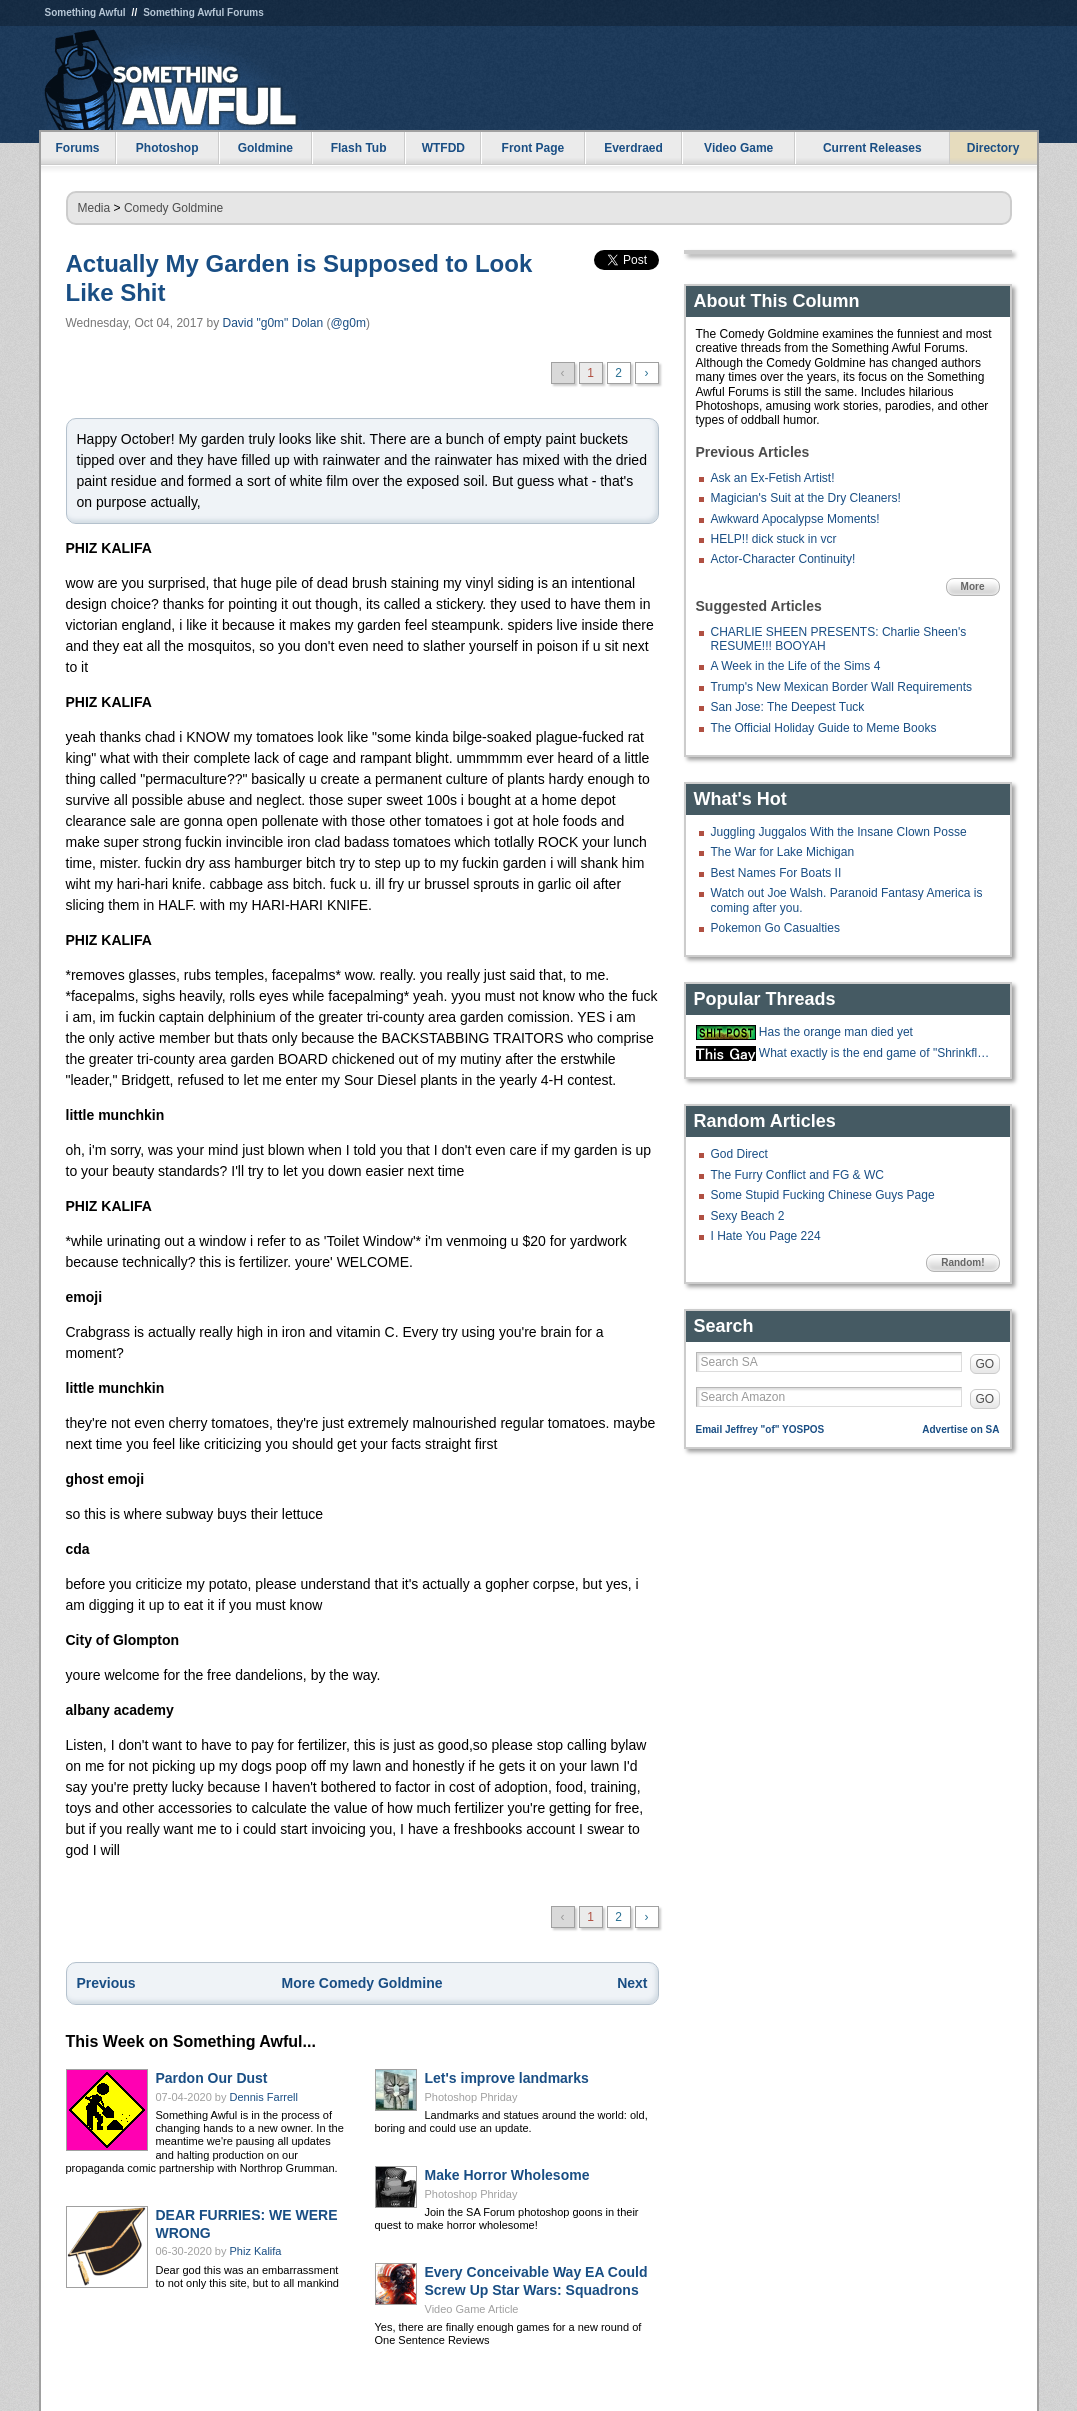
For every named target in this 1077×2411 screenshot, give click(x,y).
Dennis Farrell (264, 2097)
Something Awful (85, 12)
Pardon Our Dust (212, 2078)
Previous (106, 1983)
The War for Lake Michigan (783, 852)
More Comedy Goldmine (361, 1983)
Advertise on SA (960, 1429)
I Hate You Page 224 (766, 1236)
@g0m (348, 323)
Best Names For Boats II (776, 873)
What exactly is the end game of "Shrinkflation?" (877, 1053)
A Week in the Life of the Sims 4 (796, 666)
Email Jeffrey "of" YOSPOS (760, 1429)
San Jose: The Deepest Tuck (788, 707)
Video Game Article (472, 2309)
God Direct (739, 1154)
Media (94, 208)
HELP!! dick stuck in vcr (774, 539)
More (973, 586)
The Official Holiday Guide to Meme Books (824, 728)
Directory (993, 148)
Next (632, 1983)
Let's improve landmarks (507, 2078)
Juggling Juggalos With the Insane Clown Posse (839, 832)
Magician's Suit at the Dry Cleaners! (806, 498)
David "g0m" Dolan (273, 323)
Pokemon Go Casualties (775, 928)
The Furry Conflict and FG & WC (797, 1175)
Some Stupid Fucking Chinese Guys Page (823, 1195)
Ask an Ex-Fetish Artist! (773, 478)
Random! (962, 1262)
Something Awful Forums (203, 12)
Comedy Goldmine (173, 208)
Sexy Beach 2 (748, 1216)
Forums (77, 148)
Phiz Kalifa (256, 2251)
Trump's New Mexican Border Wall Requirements (841, 687)
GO (985, 1364)
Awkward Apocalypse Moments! (795, 519)
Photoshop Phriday (471, 2097)
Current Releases (872, 148)
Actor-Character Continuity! (783, 559)
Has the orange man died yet (836, 1032)
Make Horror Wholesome (507, 2175)
